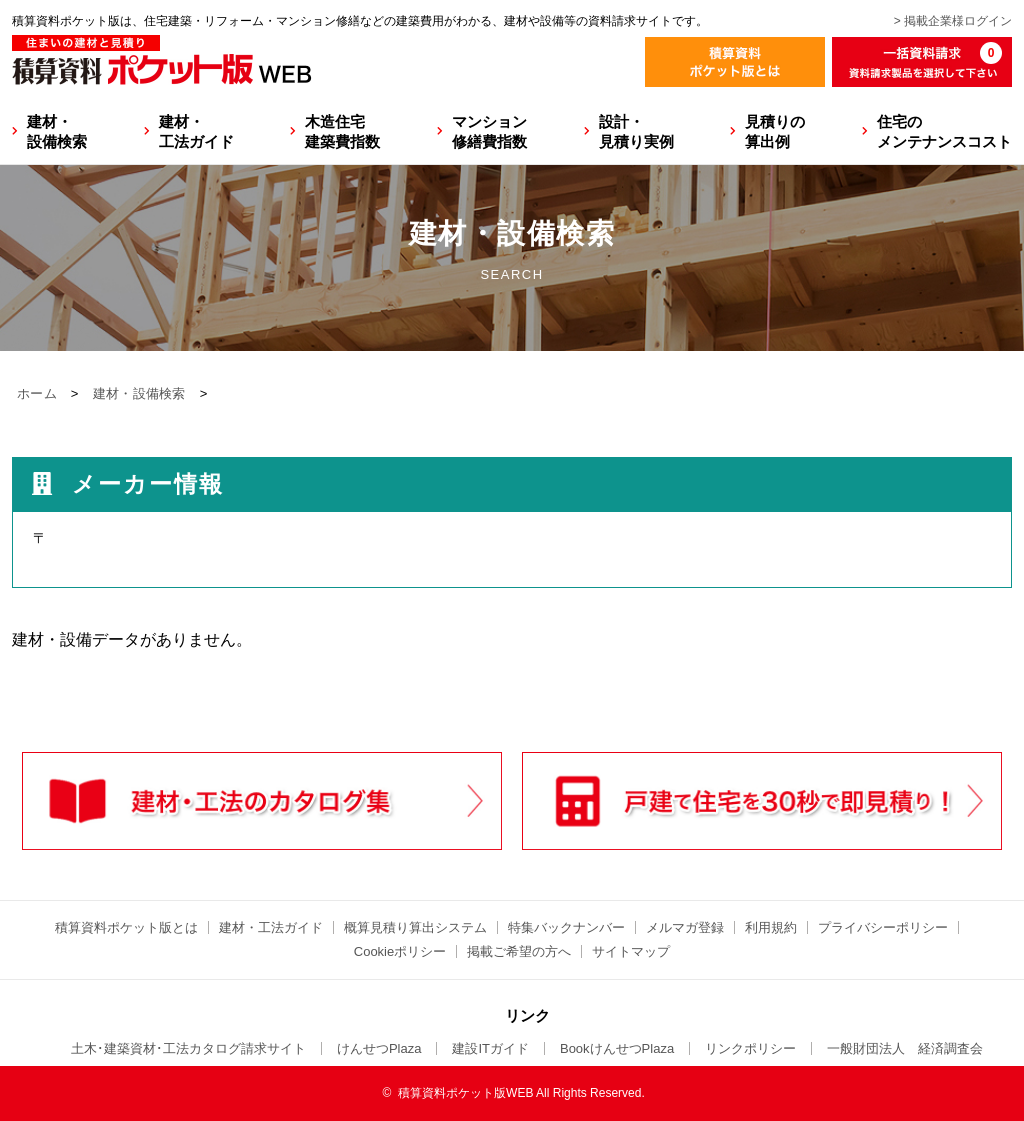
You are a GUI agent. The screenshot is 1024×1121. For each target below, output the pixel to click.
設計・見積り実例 (636, 131)
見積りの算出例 (775, 131)
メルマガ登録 (685, 927)
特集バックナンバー (566, 927)
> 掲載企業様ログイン (953, 21)
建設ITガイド (490, 1048)
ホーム (37, 393)
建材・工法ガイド (196, 131)
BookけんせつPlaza (617, 1048)
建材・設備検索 (57, 131)
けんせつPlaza (379, 1048)
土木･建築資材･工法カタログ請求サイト (188, 1048)
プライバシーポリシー (883, 927)
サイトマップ (631, 951)
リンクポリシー (750, 1048)
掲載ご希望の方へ (519, 951)
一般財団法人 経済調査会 (905, 1048)
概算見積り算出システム (415, 927)
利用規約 (771, 927)
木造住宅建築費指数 (342, 131)
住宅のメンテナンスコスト (944, 131)
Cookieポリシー (400, 951)
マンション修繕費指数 (489, 131)
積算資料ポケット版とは (126, 927)
